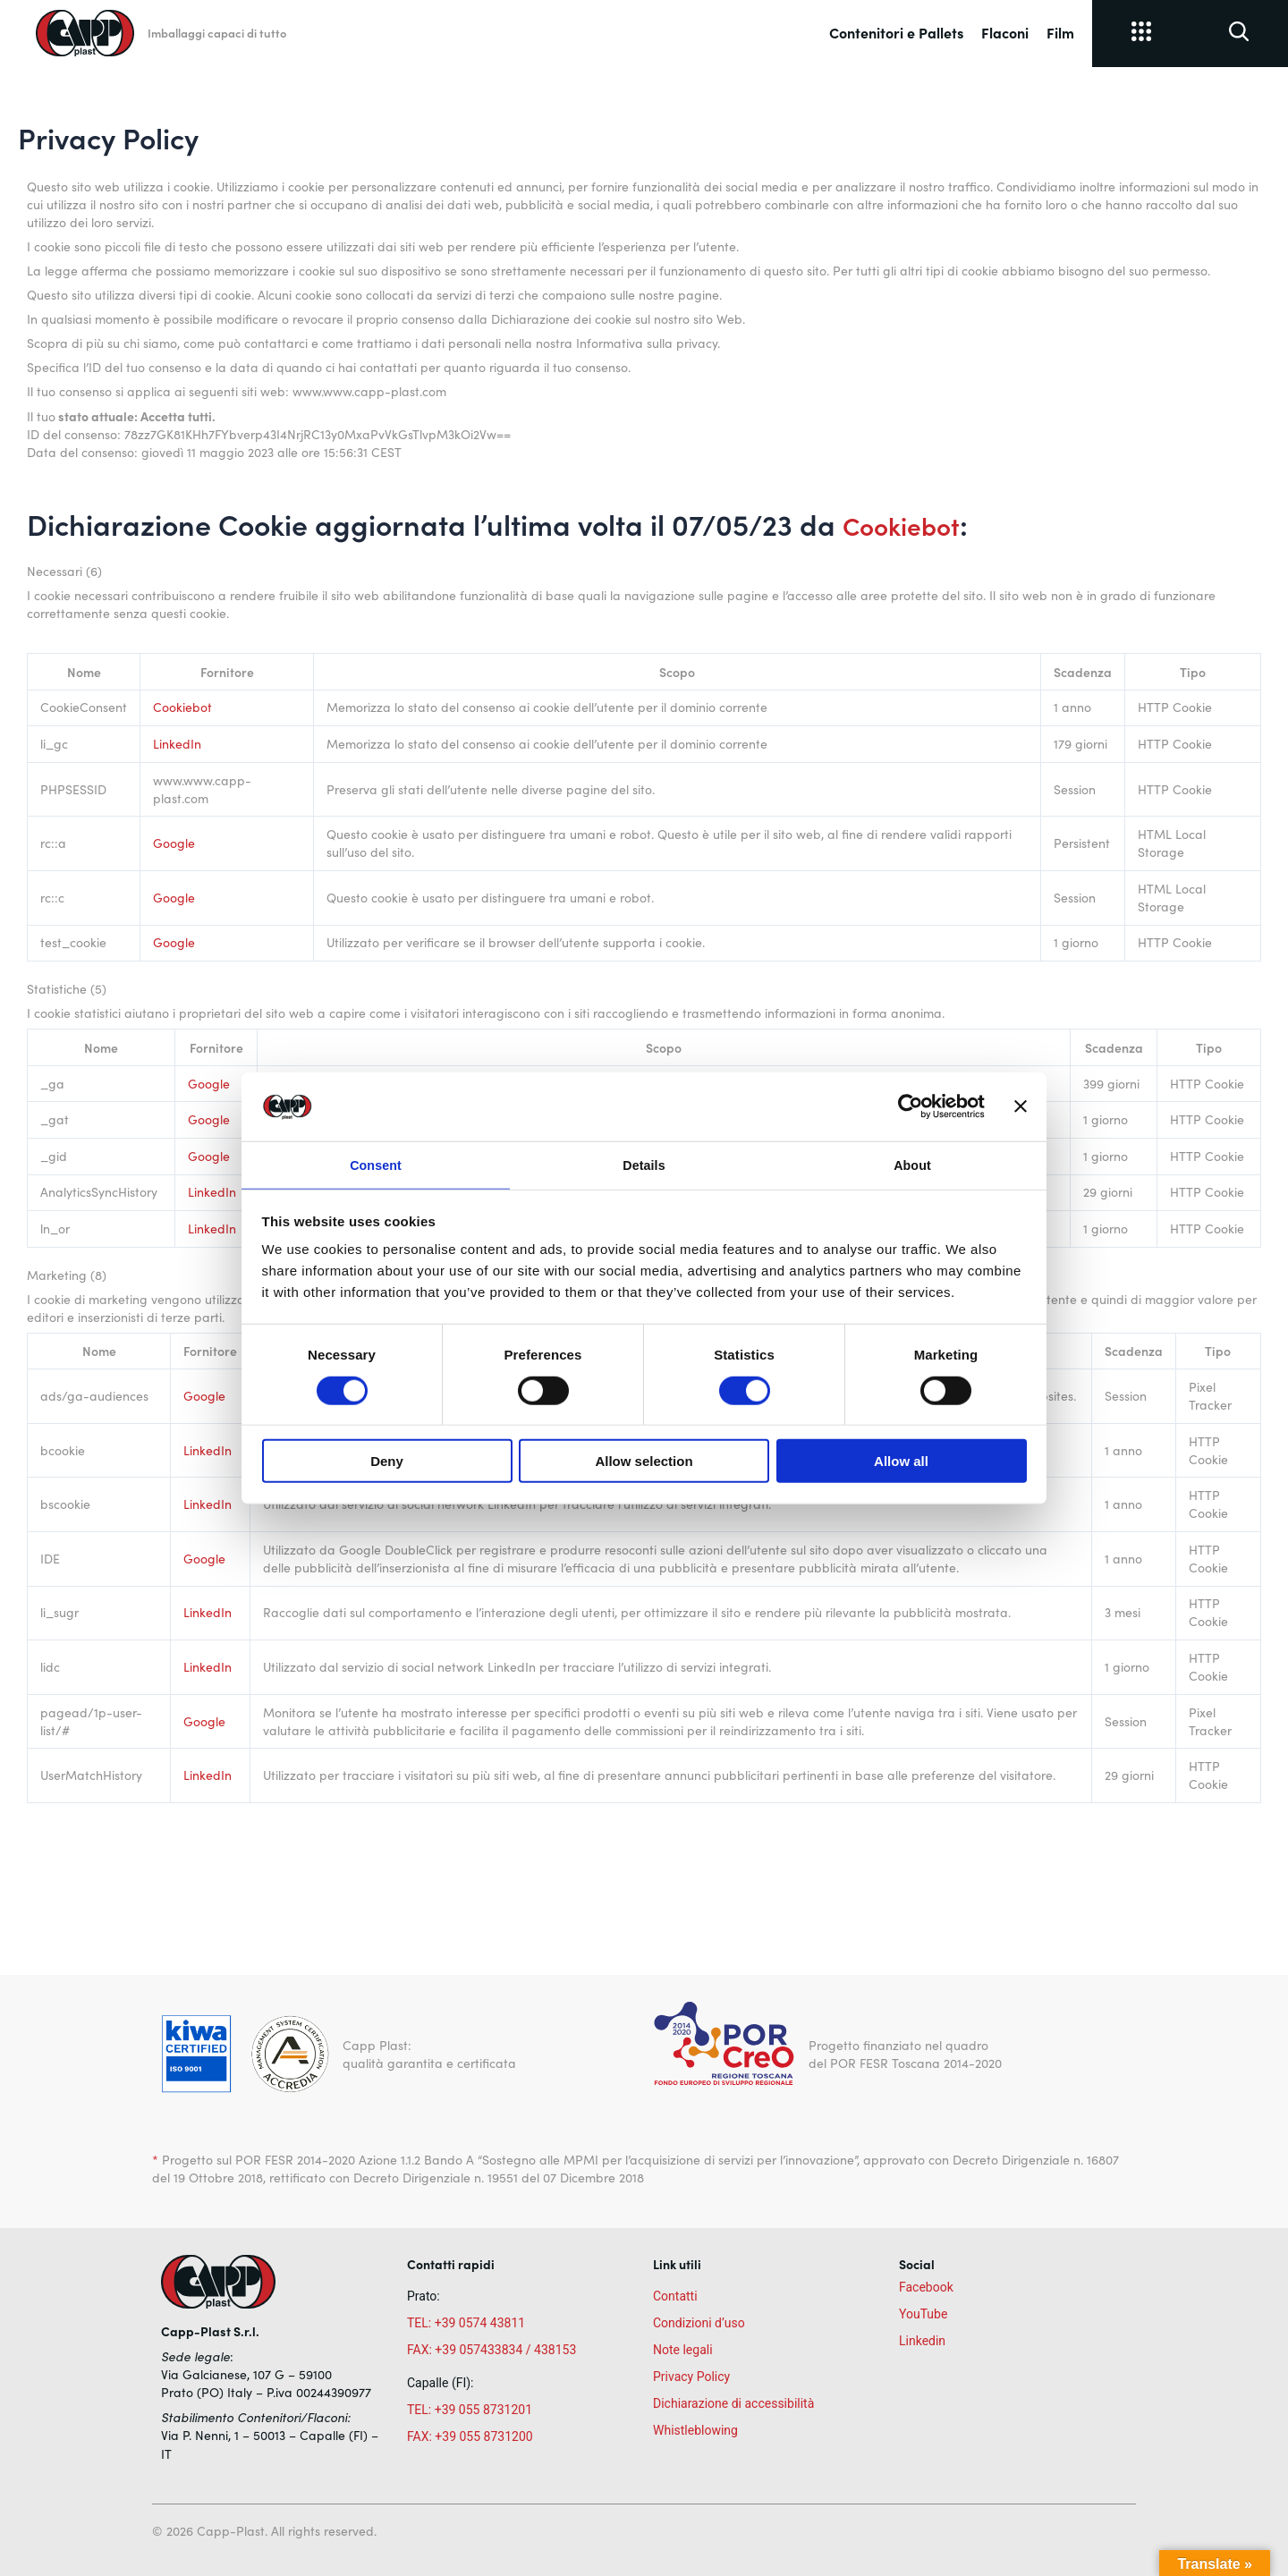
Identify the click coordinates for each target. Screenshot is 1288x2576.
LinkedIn (177, 743)
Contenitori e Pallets (896, 32)
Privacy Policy (691, 2376)
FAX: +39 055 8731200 (470, 2436)
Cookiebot (909, 524)
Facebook (926, 2287)
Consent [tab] (376, 1164)
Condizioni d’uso (699, 2323)
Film (1060, 32)
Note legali (683, 2350)
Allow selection (643, 1462)
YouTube (923, 2314)
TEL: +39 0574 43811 (466, 2323)
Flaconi (1005, 32)
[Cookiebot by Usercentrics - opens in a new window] (906, 1104)
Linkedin (922, 2341)
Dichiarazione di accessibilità (733, 2403)
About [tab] (912, 1164)
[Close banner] (1020, 1104)
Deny (386, 1462)
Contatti (675, 2296)
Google (174, 843)
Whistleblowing (695, 2430)
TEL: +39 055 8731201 (469, 2409)
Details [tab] (644, 1164)
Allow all (901, 1462)
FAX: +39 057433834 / (469, 2350)
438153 (555, 2350)
